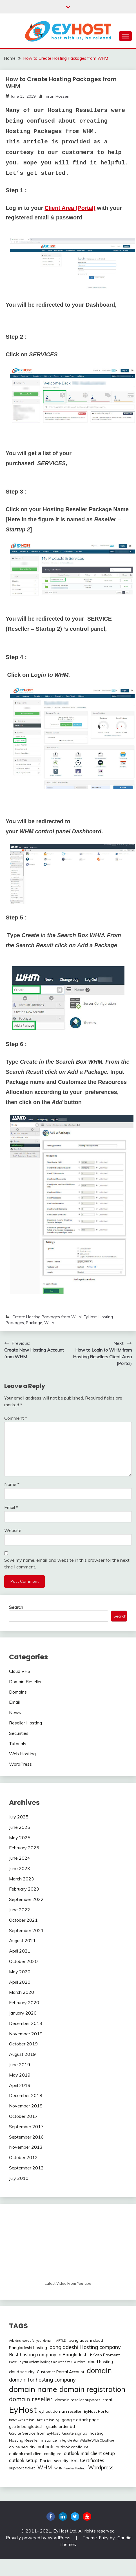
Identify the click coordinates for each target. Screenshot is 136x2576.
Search (16, 1607)
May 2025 (19, 1837)
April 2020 (19, 1982)
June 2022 (19, 1909)
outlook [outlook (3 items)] (45, 2446)
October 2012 (23, 2157)
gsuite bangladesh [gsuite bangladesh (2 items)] (26, 2426)
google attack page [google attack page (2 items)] (80, 2419)
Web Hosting (22, 1753)
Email (11, 1507)
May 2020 (19, 1971)
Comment (15, 1418)
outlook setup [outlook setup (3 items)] (23, 2460)
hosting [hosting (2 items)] (97, 2433)
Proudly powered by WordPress (39, 2537)
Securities (18, 1733)
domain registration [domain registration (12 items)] (92, 2389)
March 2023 (21, 1879)
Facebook (50, 2516)
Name (11, 1484)
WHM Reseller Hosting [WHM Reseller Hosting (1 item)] (70, 2468)
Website (12, 1530)
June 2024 (19, 1858)
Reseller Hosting (25, 1723)
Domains (18, 1692)
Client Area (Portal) (69, 208)
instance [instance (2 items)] (49, 2440)
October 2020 (23, 1961)
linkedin (63, 2516)
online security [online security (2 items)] (22, 2446)
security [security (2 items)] (61, 2460)
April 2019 (19, 2085)
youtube (87, 2516)
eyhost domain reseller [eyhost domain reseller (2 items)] (60, 2411)
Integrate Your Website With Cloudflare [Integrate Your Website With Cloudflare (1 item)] (86, 2440)
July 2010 (18, 2178)
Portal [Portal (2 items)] (46, 2460)
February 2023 (24, 1889)
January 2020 (23, 2013)
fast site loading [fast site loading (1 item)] (48, 2420)
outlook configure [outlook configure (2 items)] (72, 2446)
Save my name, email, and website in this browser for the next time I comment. (67, 1563)
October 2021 (23, 1920)
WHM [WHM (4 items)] (44, 2467)
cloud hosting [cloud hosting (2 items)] (100, 2361)
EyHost (90, 1316)
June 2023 (19, 1868)
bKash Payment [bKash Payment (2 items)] (105, 2354)
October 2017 (23, 2116)
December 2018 (25, 2095)
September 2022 (26, 1899)
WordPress (20, 1764)
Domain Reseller (25, 1681)
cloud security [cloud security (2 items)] (21, 2371)
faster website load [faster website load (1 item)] (22, 2420)
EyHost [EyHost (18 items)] (23, 2410)
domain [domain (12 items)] (99, 2370)
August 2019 (22, 2054)
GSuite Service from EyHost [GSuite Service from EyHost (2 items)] (34, 2433)
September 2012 (26, 2168)
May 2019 (19, 2075)
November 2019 (26, 2033)
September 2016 (26, 2137)
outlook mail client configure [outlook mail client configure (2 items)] (35, 2453)
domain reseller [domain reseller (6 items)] (31, 2399)
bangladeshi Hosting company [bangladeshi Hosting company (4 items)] (85, 2347)
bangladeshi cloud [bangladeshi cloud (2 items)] (86, 2340)
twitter (75, 2516)
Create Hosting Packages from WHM (47, 1316)
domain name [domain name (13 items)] (33, 2389)
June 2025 (19, 1827)
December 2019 (25, 2023)
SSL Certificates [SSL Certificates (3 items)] (87, 2460)
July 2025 (18, 1817)
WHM (49, 1322)
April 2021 (19, 1951)
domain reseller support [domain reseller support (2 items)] (77, 2399)
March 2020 (21, 1992)
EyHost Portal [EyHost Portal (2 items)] (97, 2411)
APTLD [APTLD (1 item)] (61, 2341)
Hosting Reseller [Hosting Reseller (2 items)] (24, 2440)
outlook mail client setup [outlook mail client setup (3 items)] (89, 2453)
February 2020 (24, 2002)
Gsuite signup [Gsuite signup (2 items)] (74, 2433)
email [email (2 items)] (107, 2399)
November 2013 (26, 2147)
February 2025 (24, 1847)
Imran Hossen (56, 96)
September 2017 (26, 2126)
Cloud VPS (19, 1671)
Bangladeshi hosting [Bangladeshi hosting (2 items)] (28, 2347)
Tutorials (17, 1743)
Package (34, 1322)
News (15, 1712)
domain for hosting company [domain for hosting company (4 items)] (42, 2380)
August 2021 (22, 1940)
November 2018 (26, 2106)
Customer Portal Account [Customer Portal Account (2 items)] (60, 2371)
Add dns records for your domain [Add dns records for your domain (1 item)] (31, 2341)
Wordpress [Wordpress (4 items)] (100, 2467)
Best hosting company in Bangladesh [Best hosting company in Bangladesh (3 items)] (48, 2354)
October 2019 (23, 2044)
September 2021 (26, 1930)
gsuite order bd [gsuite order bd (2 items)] (60, 2426)
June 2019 (19, 2064)
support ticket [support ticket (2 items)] (22, 2468)
